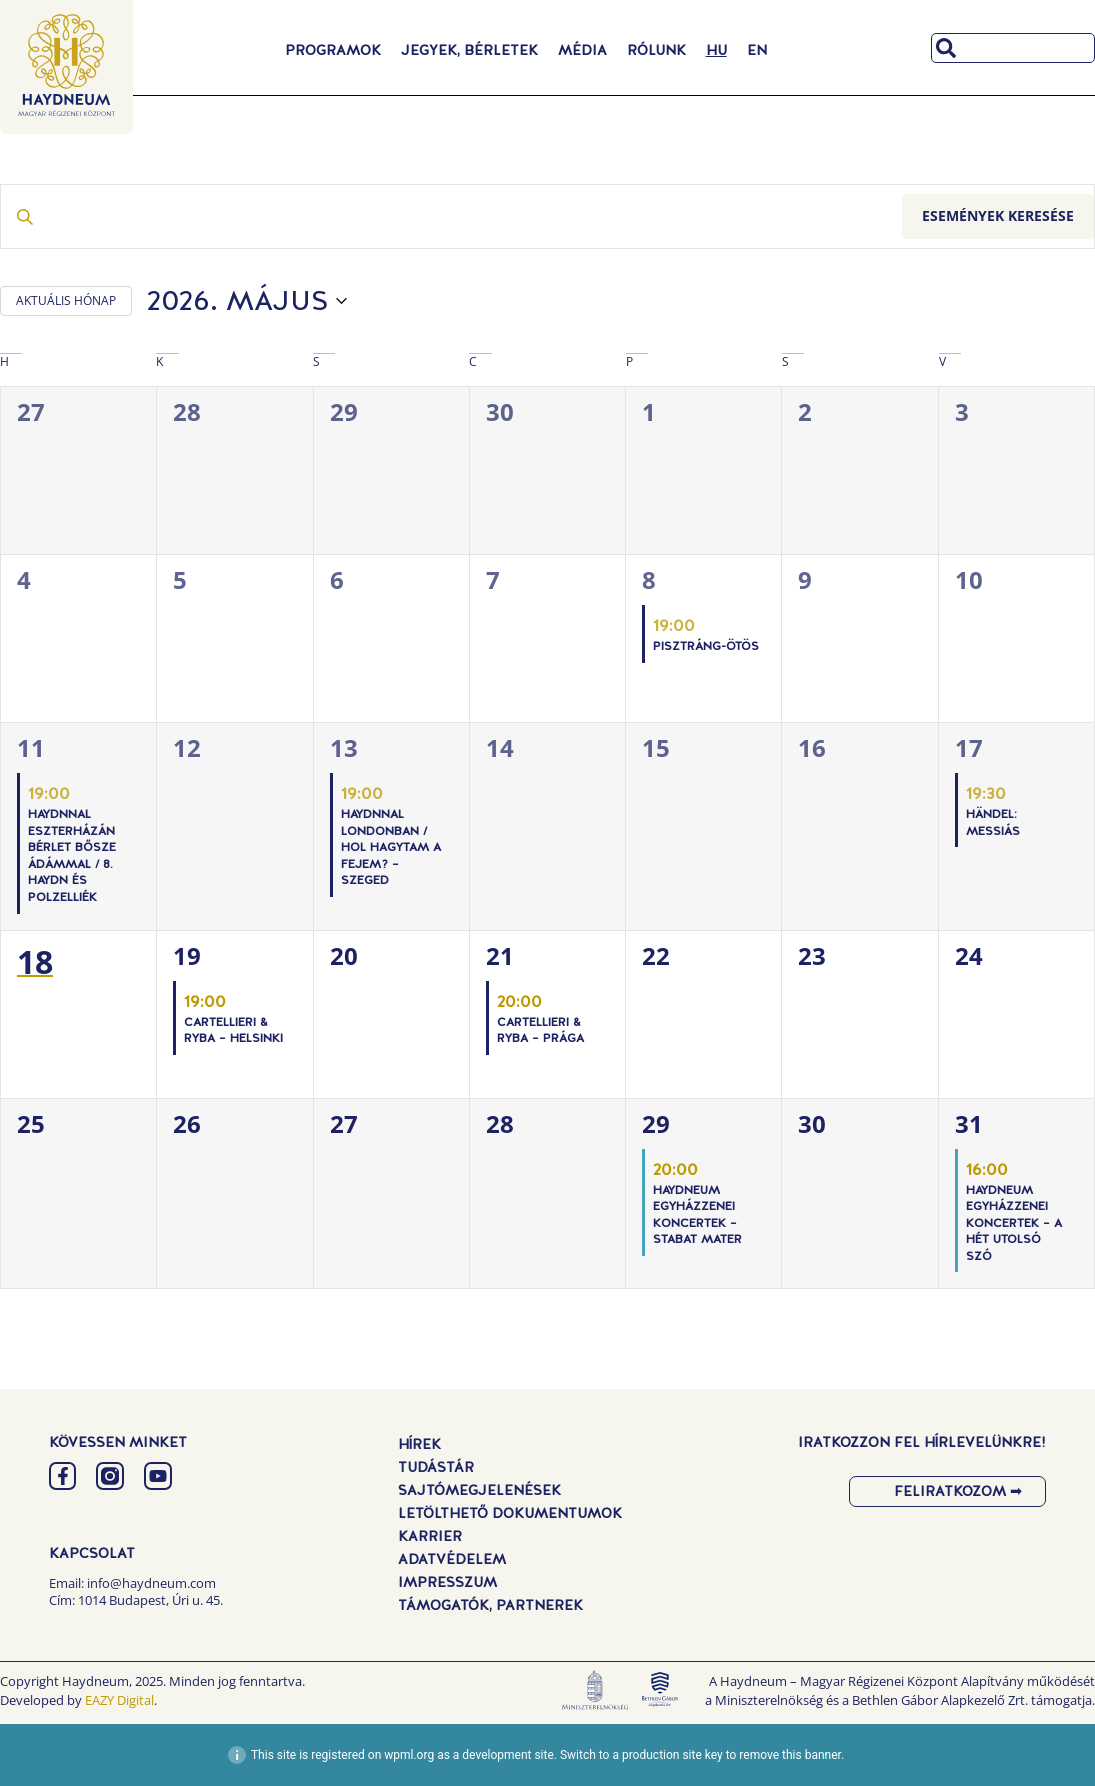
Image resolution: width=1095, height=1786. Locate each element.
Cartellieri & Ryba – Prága (540, 1030)
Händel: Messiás (993, 822)
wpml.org (409, 1755)
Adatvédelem (452, 1559)
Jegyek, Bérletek (469, 50)
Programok (333, 50)
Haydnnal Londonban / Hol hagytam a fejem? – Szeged (391, 847)
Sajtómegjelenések (479, 1490)
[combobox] (1013, 48)
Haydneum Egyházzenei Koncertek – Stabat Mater (697, 1215)
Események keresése (998, 215)
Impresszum (447, 1582)
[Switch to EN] (757, 50)
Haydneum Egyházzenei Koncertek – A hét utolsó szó (1014, 1223)
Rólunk (656, 50)
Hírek (419, 1444)
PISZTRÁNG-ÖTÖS (706, 646)
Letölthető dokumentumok (510, 1513)
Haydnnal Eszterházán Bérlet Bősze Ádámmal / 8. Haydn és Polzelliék (72, 855)
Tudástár (436, 1467)
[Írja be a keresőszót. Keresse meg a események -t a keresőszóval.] (451, 216)
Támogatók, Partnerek (490, 1605)
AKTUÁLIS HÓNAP (66, 300)
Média (582, 50)
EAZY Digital (119, 1700)
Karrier (430, 1536)
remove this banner (790, 1755)
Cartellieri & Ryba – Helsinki (233, 1030)
